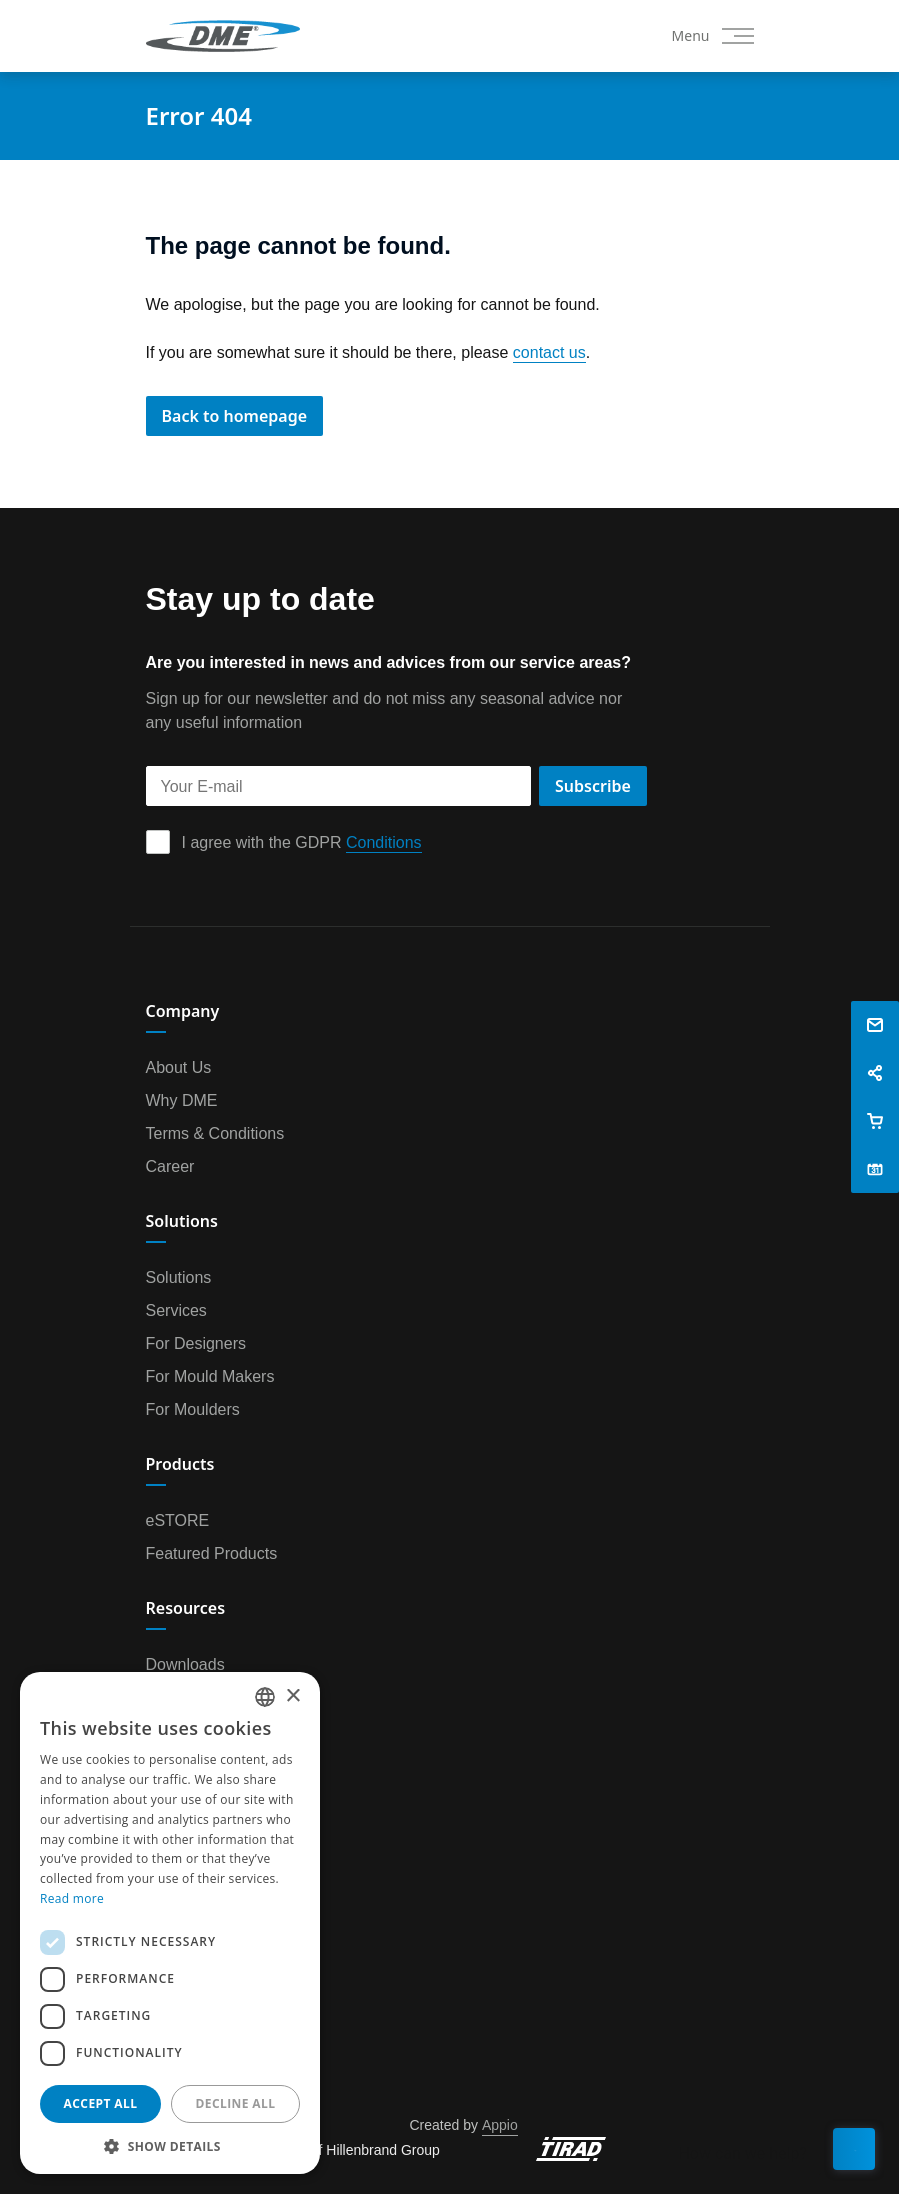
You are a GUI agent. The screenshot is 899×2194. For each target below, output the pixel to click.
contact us (549, 352)
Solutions (179, 1277)
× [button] (292, 1696)
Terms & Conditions (215, 1133)
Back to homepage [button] (235, 416)
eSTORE (178, 1520)
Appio (500, 2124)
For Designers (196, 1343)
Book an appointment (221, 1940)
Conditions (384, 842)
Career (170, 1166)
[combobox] (265, 1697)
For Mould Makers (210, 1376)
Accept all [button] (101, 2103)
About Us (179, 1067)
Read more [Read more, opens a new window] (72, 1898)
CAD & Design (197, 1763)
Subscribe (593, 786)
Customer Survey (208, 1973)
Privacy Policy (196, 1907)
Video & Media (198, 1697)
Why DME (182, 1100)
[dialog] (170, 1923)
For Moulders (193, 1409)
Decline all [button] (236, 2103)
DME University (201, 1730)
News (166, 1874)
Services (176, 1310)
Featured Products (212, 1553)
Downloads (185, 1664)
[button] (875, 1025)
